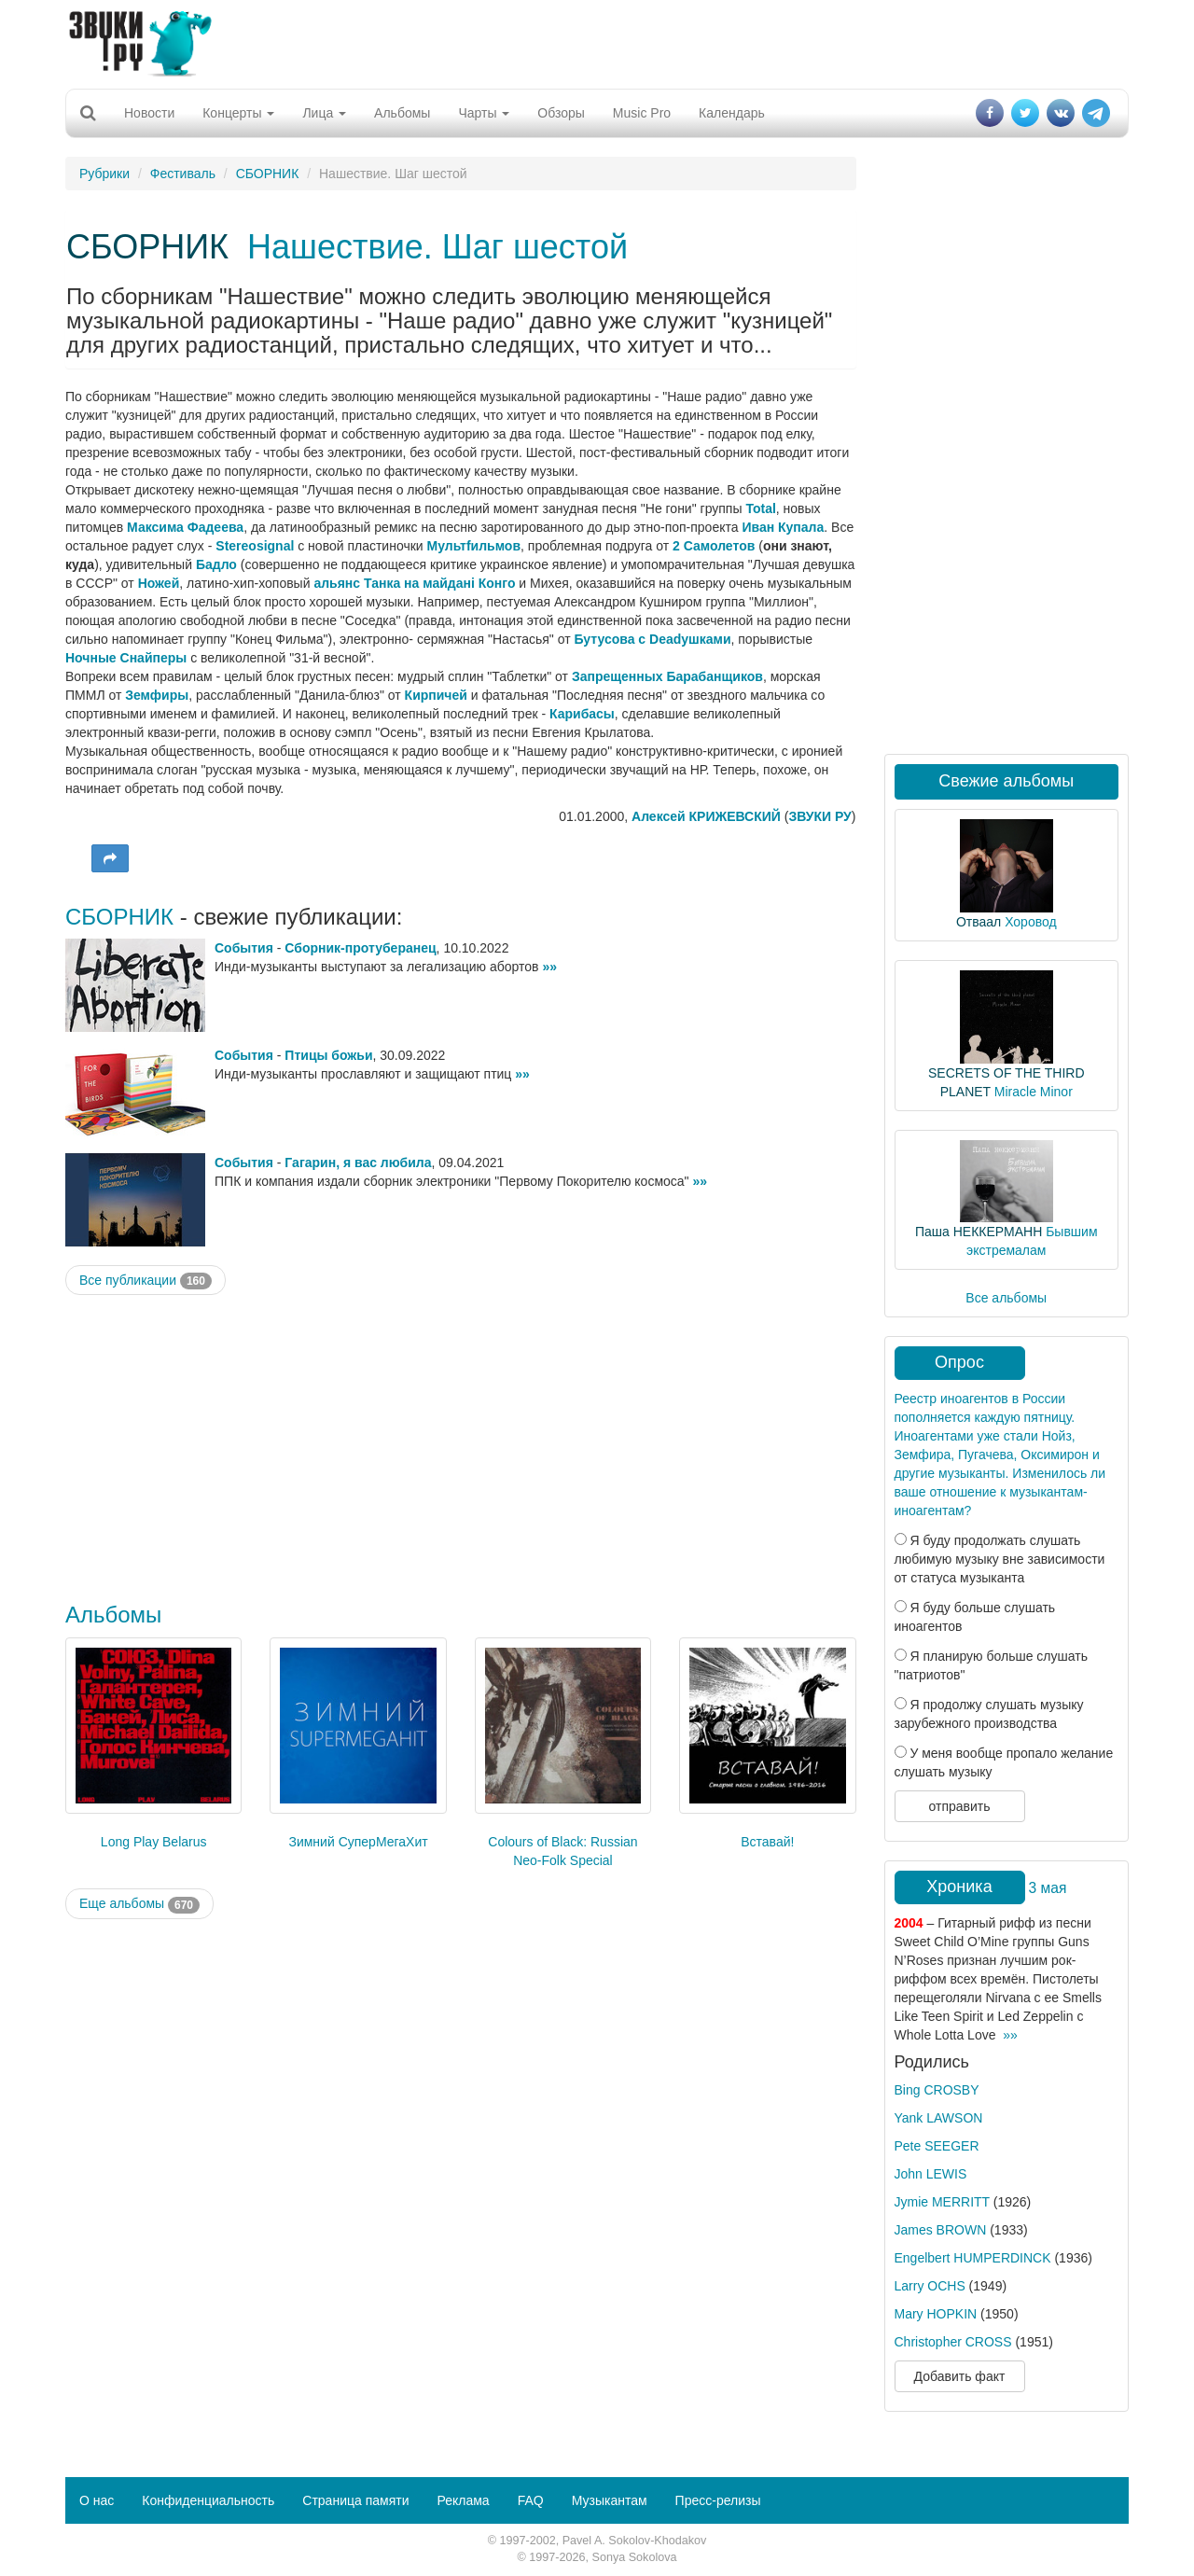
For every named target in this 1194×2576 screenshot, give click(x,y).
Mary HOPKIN (936, 2313)
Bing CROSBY (937, 2089)
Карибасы (582, 713)
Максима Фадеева (185, 527)
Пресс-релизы (718, 2500)
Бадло (216, 564)
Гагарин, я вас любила (358, 1162)
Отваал (978, 921)
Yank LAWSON (939, 2117)
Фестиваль (182, 173)
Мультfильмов (474, 545)
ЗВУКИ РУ (819, 816)
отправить (959, 1806)
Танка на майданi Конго (439, 583)
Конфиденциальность (208, 2500)
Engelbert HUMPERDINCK (973, 2257)
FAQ (531, 2500)
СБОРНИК (267, 173)
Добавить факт (960, 2376)
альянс (336, 583)
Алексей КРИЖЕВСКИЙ (706, 816)
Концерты (238, 112)
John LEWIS (931, 2173)
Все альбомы (1006, 1297)
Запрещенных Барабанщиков (667, 676)
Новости (149, 112)
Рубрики (104, 173)
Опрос (959, 1362)
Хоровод (1030, 921)
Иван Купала (783, 527)
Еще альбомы (139, 1904)
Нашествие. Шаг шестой (437, 247)
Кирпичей (436, 695)
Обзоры (561, 112)
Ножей (159, 583)
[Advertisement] (597, 42)
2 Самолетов (714, 545)
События (244, 947)
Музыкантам (609, 2500)
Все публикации (145, 1281)
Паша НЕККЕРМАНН (978, 1231)
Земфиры (156, 695)
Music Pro (642, 112)
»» (549, 966)
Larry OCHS (930, 2285)
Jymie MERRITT (942, 2201)
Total (760, 508)
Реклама (463, 2500)
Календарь (732, 112)
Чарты (483, 112)
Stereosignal (254, 545)
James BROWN (941, 2229)
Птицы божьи (328, 1055)
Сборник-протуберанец (360, 947)
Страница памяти (355, 2500)
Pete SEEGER (937, 2145)
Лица (324, 112)
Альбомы (402, 112)
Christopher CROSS (953, 2341)
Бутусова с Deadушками (652, 639)
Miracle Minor (1033, 1091)
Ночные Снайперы (126, 657)
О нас (96, 2500)
